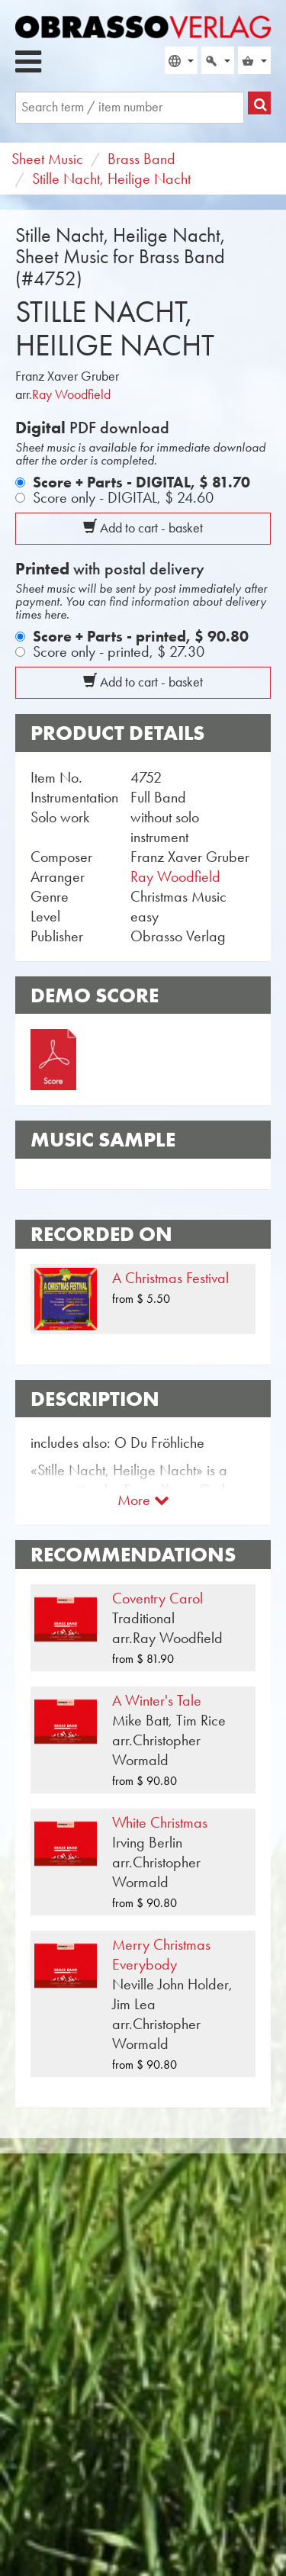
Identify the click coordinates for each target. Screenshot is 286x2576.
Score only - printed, (118, 651)
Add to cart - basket (143, 527)
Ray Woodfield (71, 394)
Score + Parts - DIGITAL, (141, 482)
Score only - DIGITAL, (123, 497)
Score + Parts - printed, (141, 636)
